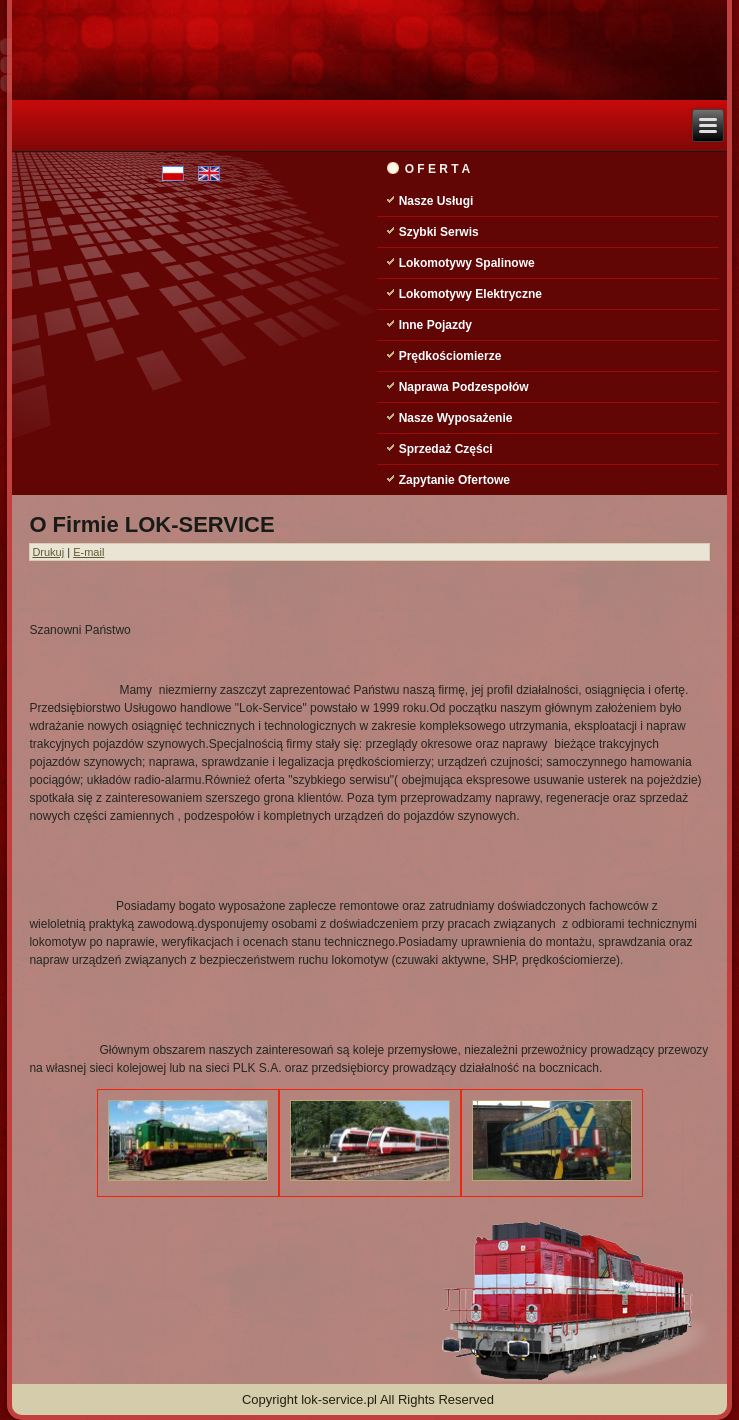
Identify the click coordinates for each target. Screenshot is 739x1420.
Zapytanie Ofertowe (454, 480)
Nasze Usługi (436, 201)
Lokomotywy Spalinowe (467, 263)
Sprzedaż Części (446, 449)
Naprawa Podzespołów (464, 387)
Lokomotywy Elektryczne (470, 294)
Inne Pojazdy (435, 325)
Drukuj (48, 552)
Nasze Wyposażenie (456, 418)
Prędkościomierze (450, 356)
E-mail (88, 552)
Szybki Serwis (439, 232)
